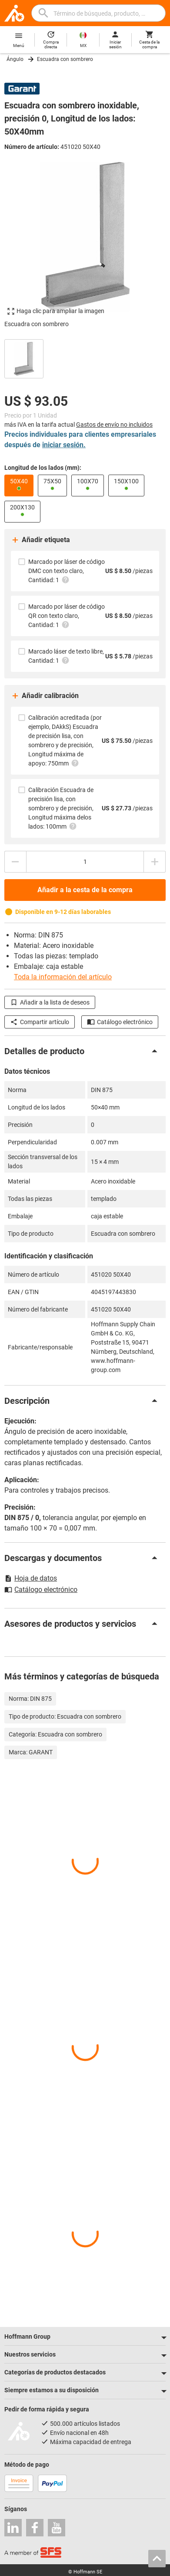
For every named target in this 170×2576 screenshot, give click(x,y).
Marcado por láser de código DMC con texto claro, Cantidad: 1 (66, 571)
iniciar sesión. (64, 445)
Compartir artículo (39, 1022)
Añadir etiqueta (40, 540)
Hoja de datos (30, 1578)
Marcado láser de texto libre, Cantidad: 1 (66, 656)
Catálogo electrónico (120, 1022)
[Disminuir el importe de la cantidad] (15, 862)
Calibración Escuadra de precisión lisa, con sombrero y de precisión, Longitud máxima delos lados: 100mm (60, 808)
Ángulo (15, 59)
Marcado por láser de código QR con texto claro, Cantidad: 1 (66, 616)
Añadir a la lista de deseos (50, 1002)
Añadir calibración (45, 695)
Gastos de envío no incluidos (114, 424)
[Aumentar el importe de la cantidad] (155, 862)
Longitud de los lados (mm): (42, 467)
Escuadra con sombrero (65, 59)
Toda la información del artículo (63, 977)
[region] (85, 357)
